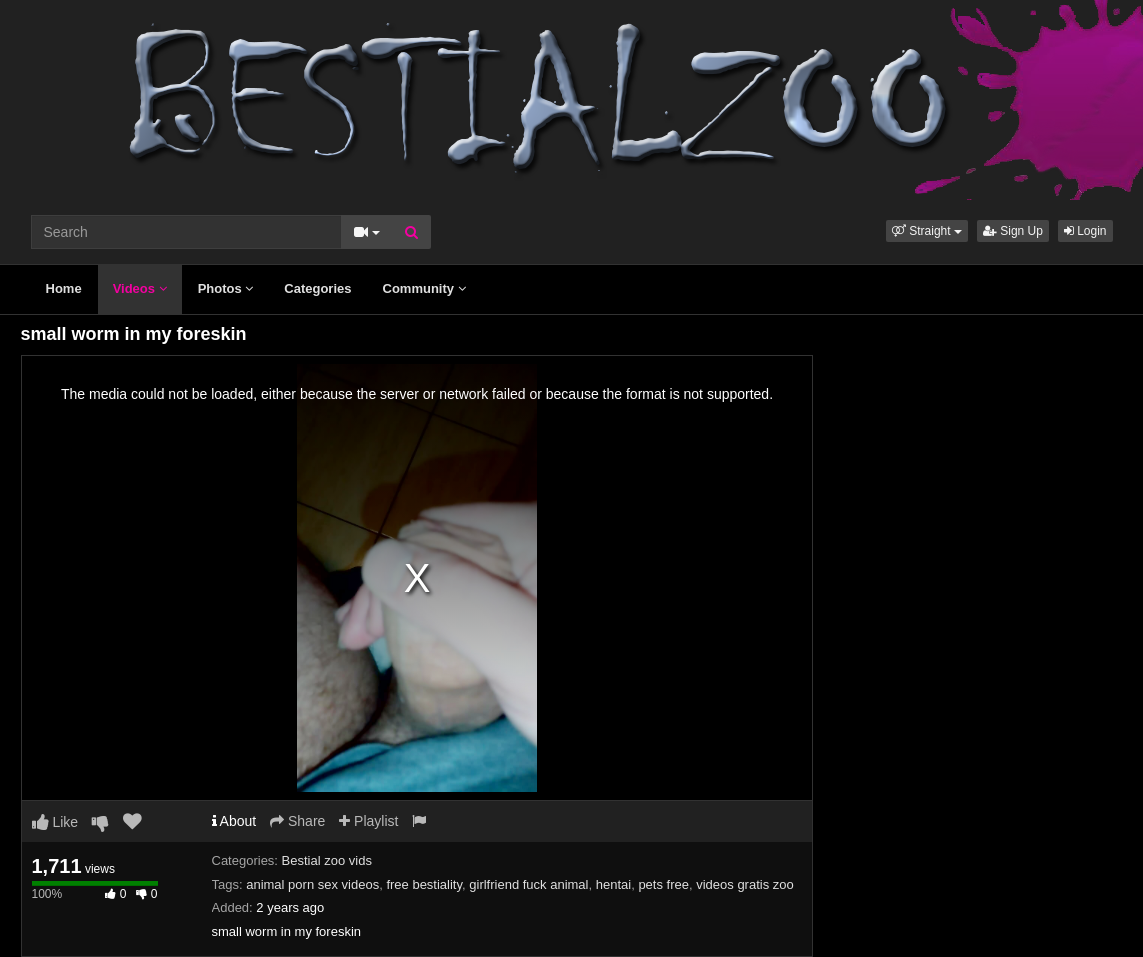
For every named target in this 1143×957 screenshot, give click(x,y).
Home (64, 288)
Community (424, 288)
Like (55, 822)
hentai (613, 884)
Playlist (368, 821)
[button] (927, 231)
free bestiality (424, 884)
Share (297, 821)
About (234, 821)
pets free (663, 884)
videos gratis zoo (745, 884)
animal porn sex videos (312, 884)
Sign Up (1013, 231)
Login (1085, 231)
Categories (317, 288)
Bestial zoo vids (327, 860)
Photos (226, 288)
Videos (140, 288)
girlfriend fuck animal (528, 884)
